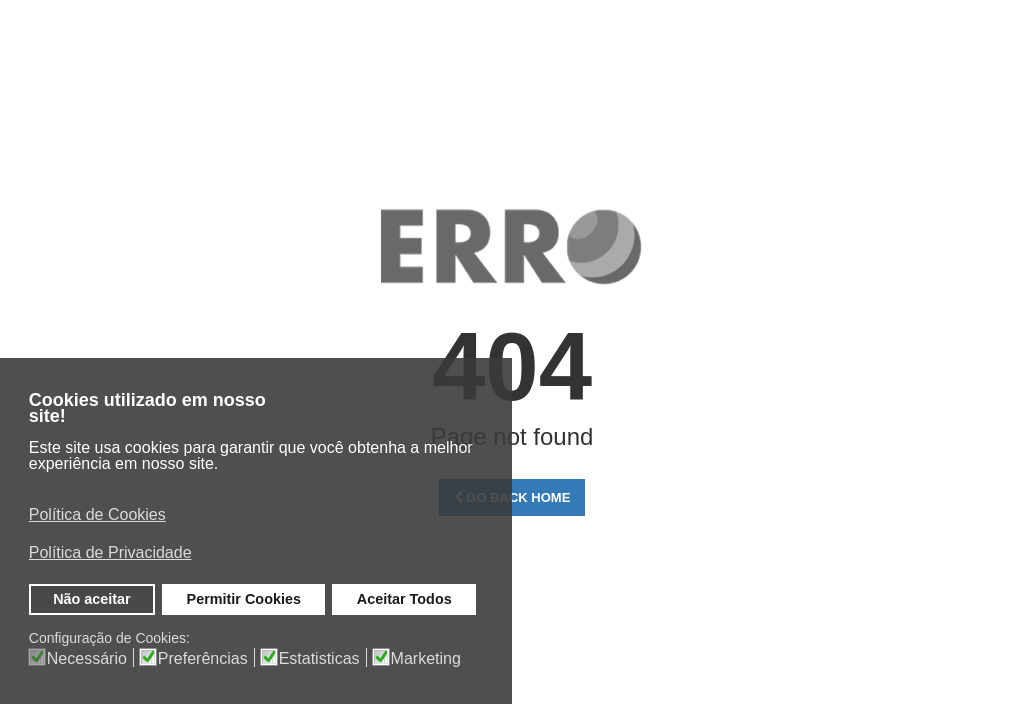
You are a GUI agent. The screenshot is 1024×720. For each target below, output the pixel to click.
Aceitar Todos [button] (404, 599)
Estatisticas (319, 659)
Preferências (203, 659)
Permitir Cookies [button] (244, 599)
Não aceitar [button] (92, 599)
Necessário (87, 659)
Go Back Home (512, 497)
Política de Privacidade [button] (110, 552)
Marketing (426, 659)
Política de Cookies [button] (97, 514)
